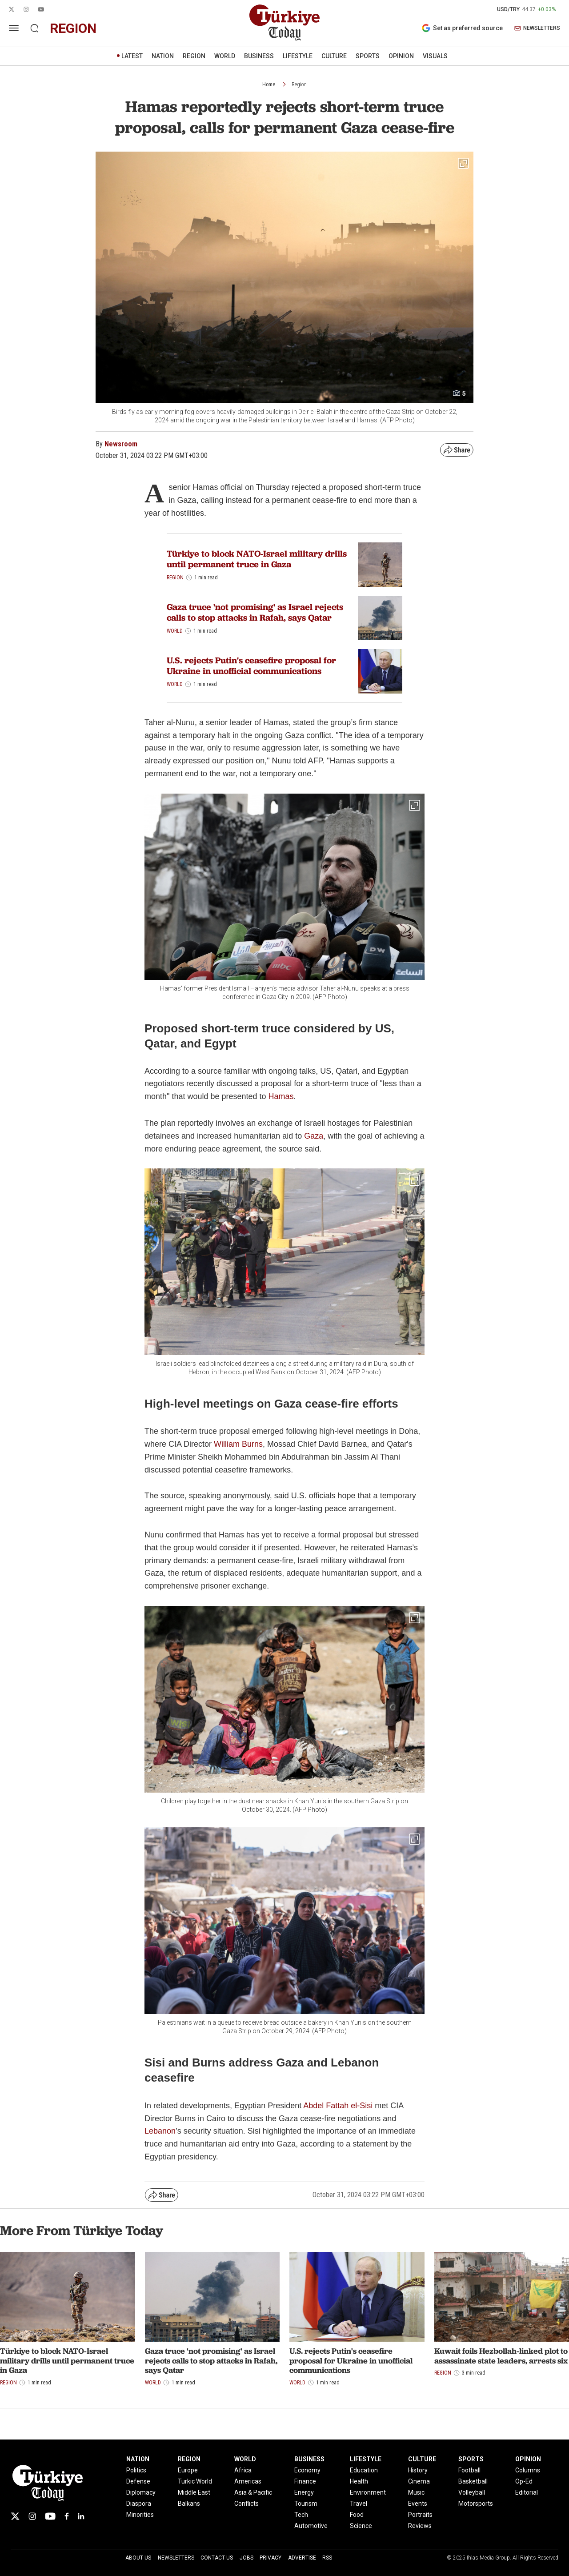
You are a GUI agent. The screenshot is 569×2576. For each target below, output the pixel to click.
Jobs (246, 2558)
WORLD (224, 56)
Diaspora (138, 2503)
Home (268, 84)
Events (417, 2503)
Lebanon (160, 2131)
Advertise (302, 2558)
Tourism (305, 2503)
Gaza (313, 1136)
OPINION (401, 56)
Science (361, 2526)
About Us (138, 2558)
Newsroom (120, 444)
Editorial (526, 2492)
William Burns (238, 1444)
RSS (327, 2558)
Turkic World (195, 2481)
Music (416, 2492)
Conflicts (246, 2503)
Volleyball (471, 2492)
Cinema (419, 2481)
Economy (307, 2470)
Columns (527, 2470)
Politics (136, 2470)
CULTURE (334, 56)
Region (299, 84)
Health (359, 2481)
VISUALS (435, 56)
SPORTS (368, 56)
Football (469, 2470)
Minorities (140, 2514)
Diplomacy (141, 2492)
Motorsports (475, 2503)
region (73, 28)
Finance (305, 2481)
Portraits (420, 2514)
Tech (301, 2514)
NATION (163, 56)
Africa (243, 2470)
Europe (188, 2470)
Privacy (270, 2558)
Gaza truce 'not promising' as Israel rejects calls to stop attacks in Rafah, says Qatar (255, 612)
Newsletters (176, 2558)
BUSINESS (259, 56)
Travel (358, 2503)
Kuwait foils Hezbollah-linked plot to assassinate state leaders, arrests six (501, 2356)
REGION (194, 56)
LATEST (132, 56)
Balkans (189, 2503)
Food (357, 2514)
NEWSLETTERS (537, 28)
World (175, 631)
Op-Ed (524, 2481)
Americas (247, 2481)
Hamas (281, 1096)
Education (364, 2470)
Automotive (311, 2526)
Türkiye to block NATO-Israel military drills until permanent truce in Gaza (257, 559)
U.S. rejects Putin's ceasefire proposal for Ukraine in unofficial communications (251, 665)
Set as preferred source (462, 28)
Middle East (194, 2492)
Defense (138, 2481)
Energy (304, 2492)
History (418, 2470)
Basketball (473, 2481)
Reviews (420, 2526)
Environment (368, 2492)
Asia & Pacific (253, 2492)
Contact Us (216, 2558)
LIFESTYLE (298, 56)
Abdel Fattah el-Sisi (338, 2105)
